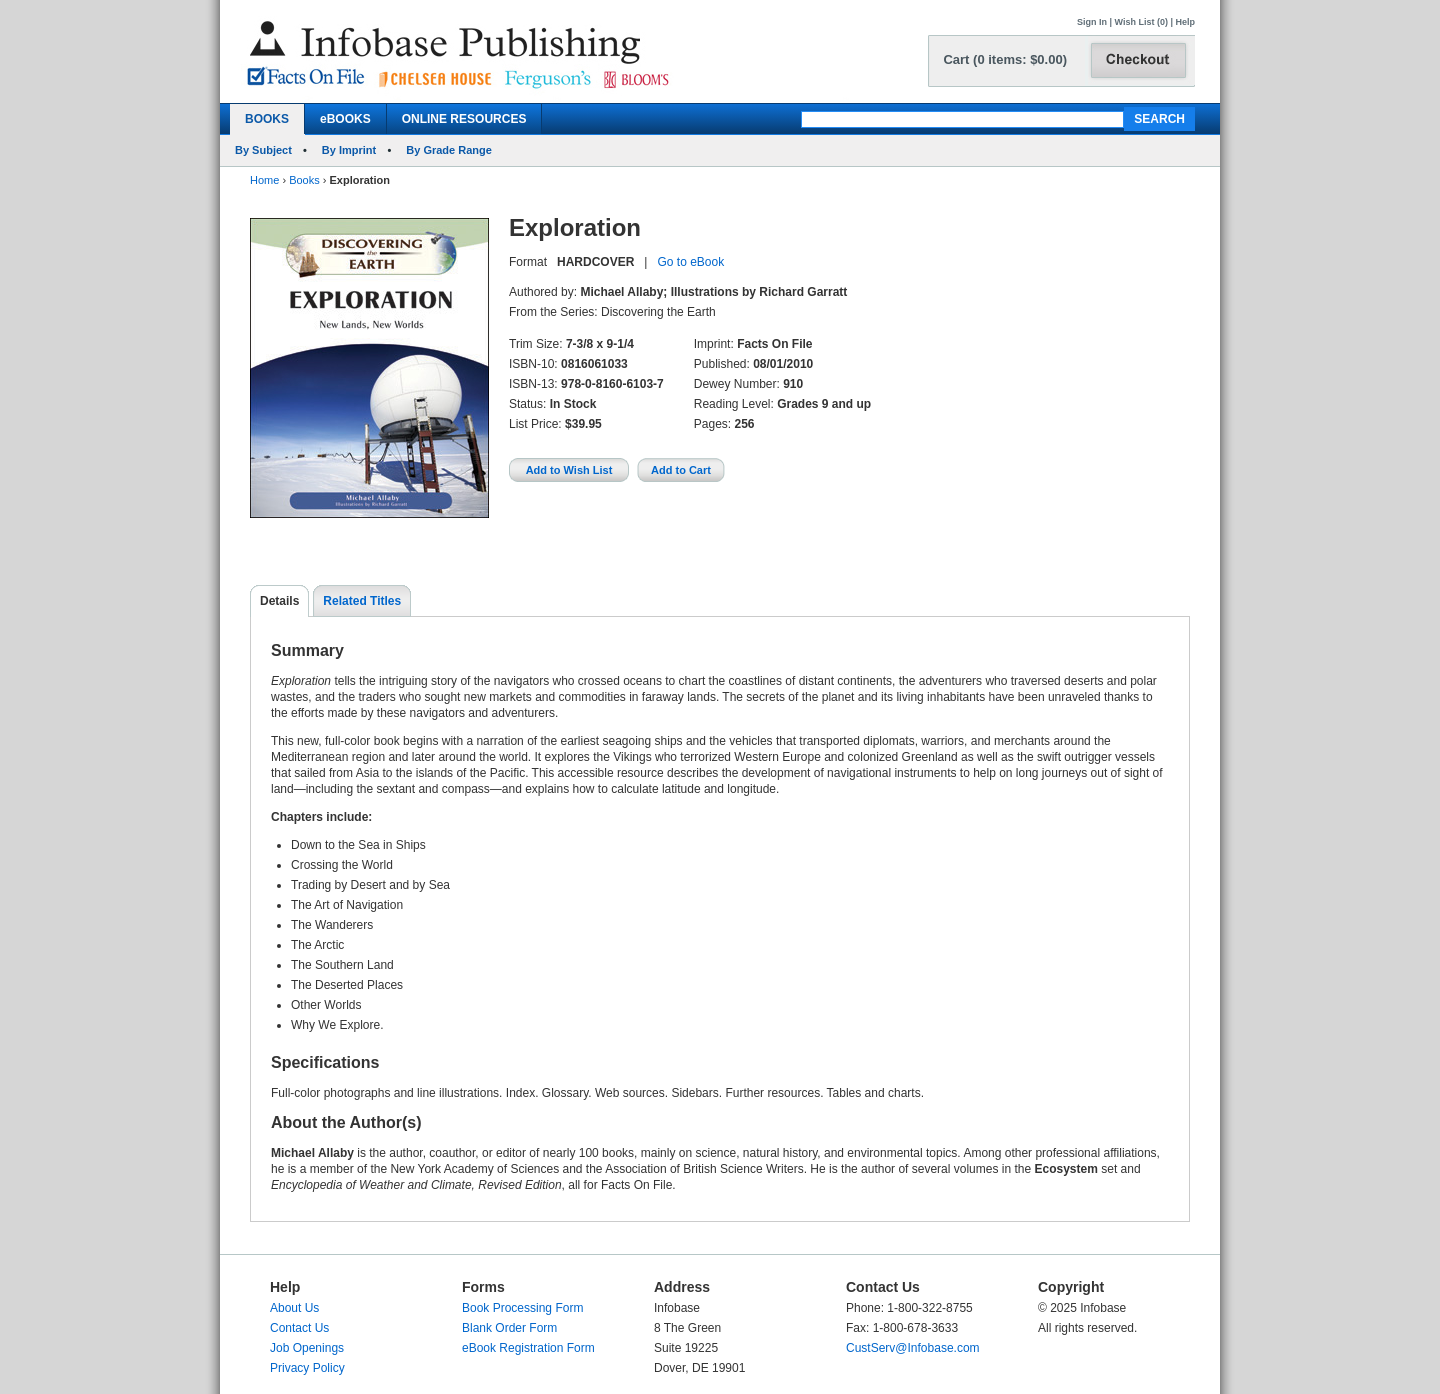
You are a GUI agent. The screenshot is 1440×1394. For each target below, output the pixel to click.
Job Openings (307, 1348)
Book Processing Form (522, 1308)
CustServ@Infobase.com (913, 1348)
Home (264, 180)
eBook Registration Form (528, 1348)
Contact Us (299, 1328)
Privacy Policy (307, 1368)
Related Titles (362, 601)
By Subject (263, 150)
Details (279, 601)
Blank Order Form (509, 1328)
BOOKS (267, 119)
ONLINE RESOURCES (464, 119)
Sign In (1092, 22)
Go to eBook (690, 262)
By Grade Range (449, 150)
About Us (294, 1308)
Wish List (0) (1141, 22)
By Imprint (349, 150)
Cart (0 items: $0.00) (1005, 59)
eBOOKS (345, 119)
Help (1185, 22)
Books (304, 180)
